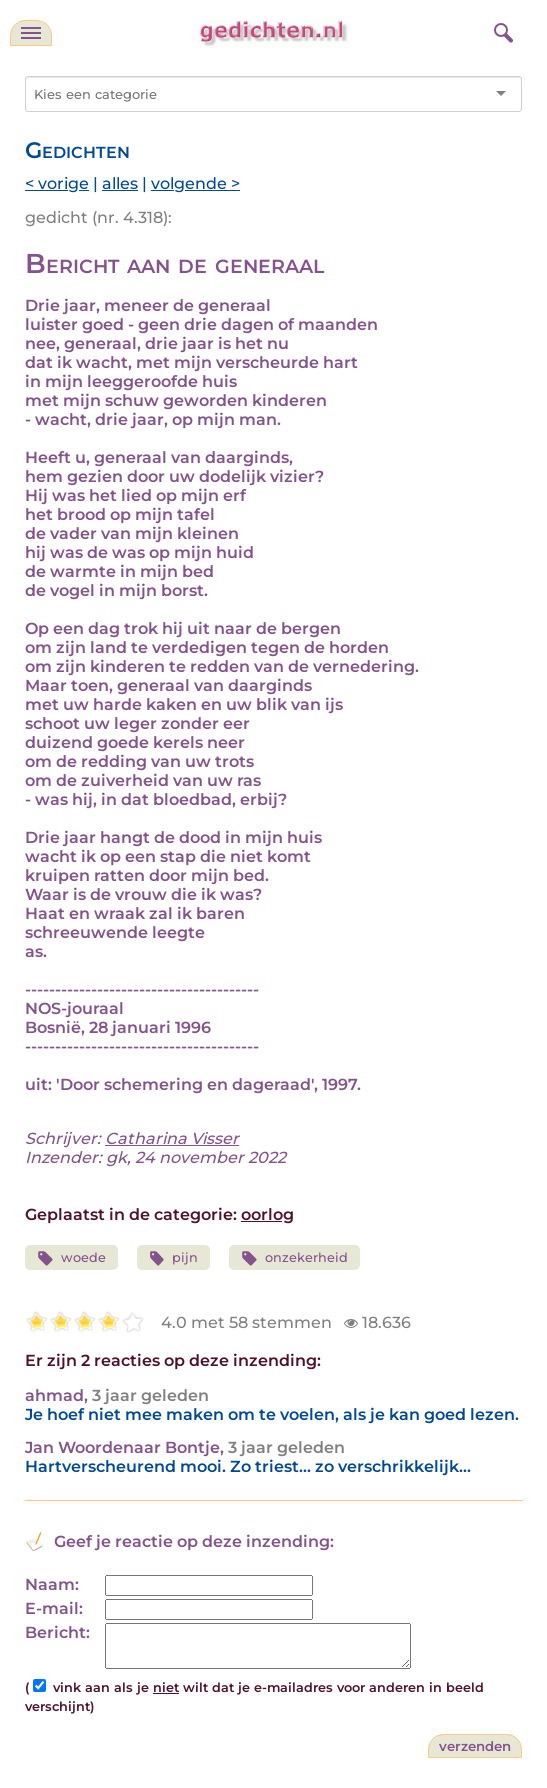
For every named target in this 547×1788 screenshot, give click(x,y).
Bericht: (57, 1632)
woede (71, 1258)
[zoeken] (501, 30)
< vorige (57, 183)
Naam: (52, 1584)
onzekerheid (294, 1258)
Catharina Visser (172, 1138)
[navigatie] (31, 33)
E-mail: (54, 1608)
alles (120, 183)
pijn (174, 1258)
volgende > (195, 183)
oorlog (267, 1214)
